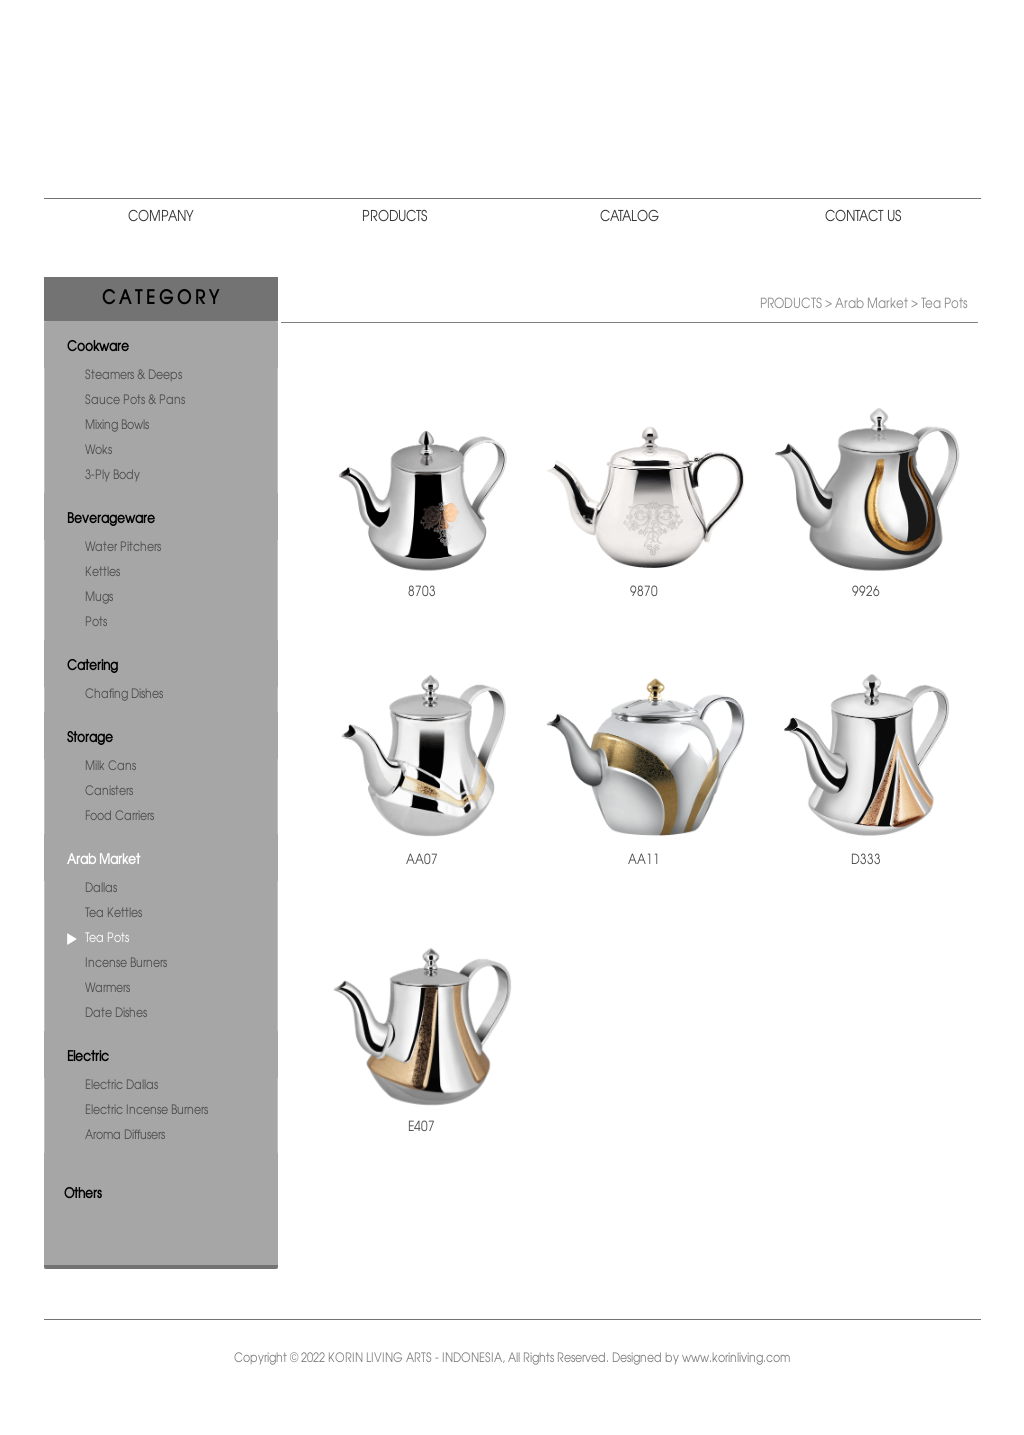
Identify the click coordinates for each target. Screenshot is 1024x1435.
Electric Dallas (121, 1085)
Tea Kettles (113, 913)
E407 (421, 1127)
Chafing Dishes (124, 694)
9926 (866, 592)
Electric (88, 1057)
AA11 (644, 860)
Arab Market (103, 860)
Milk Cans (110, 766)
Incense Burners (126, 963)
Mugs (99, 597)
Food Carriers (119, 816)
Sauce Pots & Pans (135, 400)
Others (83, 1194)
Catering (92, 666)
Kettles (102, 572)
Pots (96, 622)
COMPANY (161, 217)
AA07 (422, 860)
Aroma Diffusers (125, 1135)
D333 (866, 860)
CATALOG (629, 217)
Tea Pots (107, 938)
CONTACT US (863, 217)
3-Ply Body (112, 475)
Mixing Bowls (117, 425)
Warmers (107, 988)
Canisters (109, 791)
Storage (90, 738)
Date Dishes (116, 1013)
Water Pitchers (123, 547)
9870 (644, 592)
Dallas (101, 888)
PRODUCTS (394, 217)
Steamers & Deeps (133, 375)
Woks (98, 450)
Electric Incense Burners (146, 1110)
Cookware (98, 347)
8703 (422, 592)
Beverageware (111, 519)
